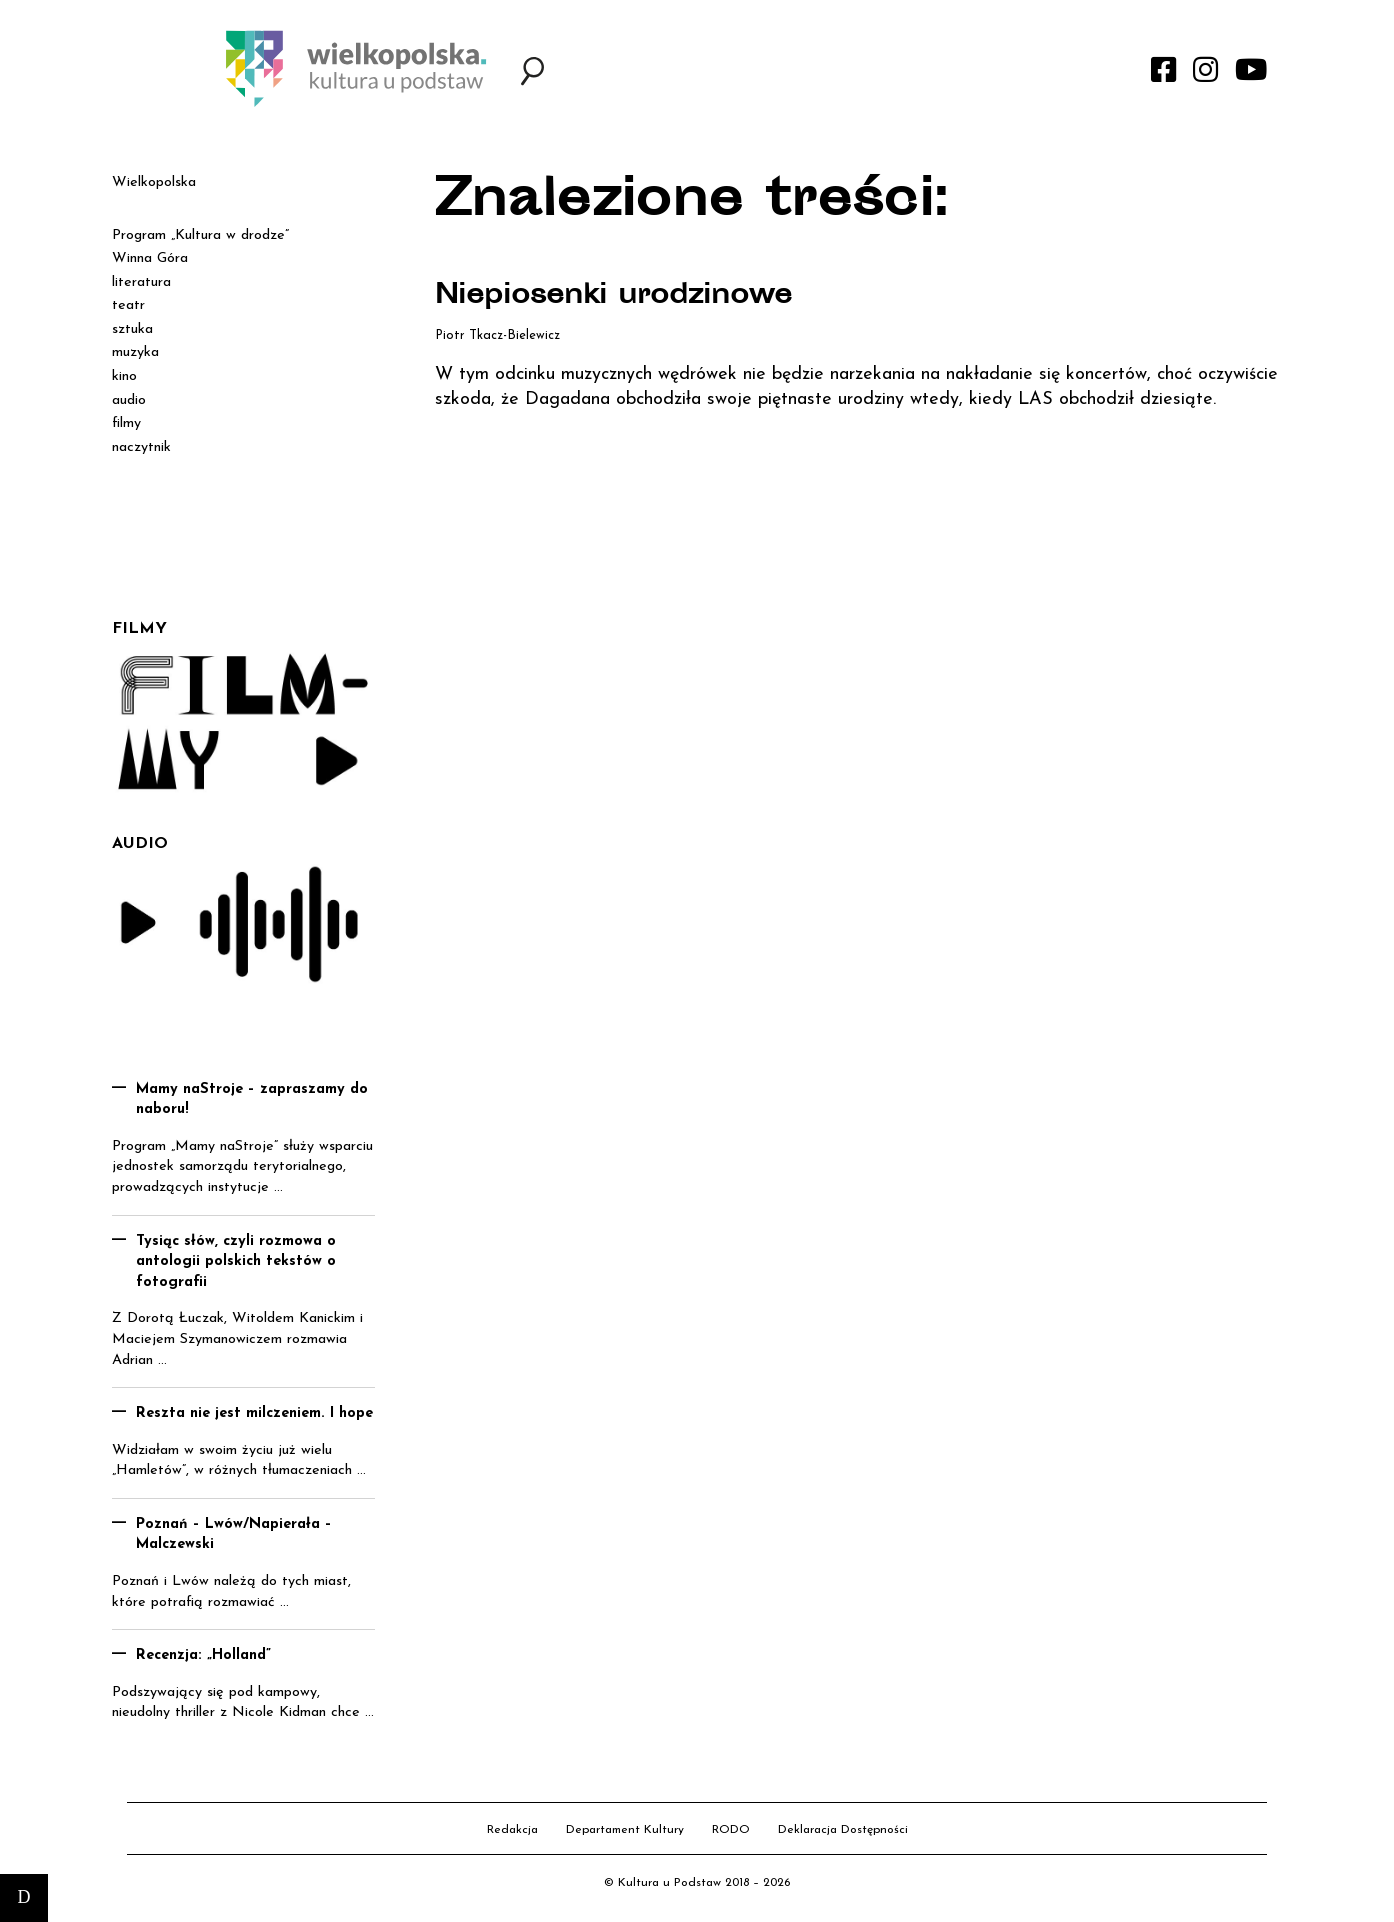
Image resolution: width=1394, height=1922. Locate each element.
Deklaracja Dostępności (843, 1830)
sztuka (132, 329)
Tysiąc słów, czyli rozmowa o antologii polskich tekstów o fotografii (236, 1262)
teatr (128, 305)
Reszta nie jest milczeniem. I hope (254, 1413)
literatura (141, 282)
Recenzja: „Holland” (203, 1655)
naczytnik (141, 447)
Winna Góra (150, 258)
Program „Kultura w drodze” (200, 235)
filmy (126, 423)
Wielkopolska (154, 182)
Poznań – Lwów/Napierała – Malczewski (234, 1535)
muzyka (135, 352)
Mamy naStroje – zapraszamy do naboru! (252, 1100)
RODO (731, 1830)
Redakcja (512, 1830)
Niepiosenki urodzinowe (619, 297)
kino (124, 376)
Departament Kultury (625, 1830)
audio (129, 400)
